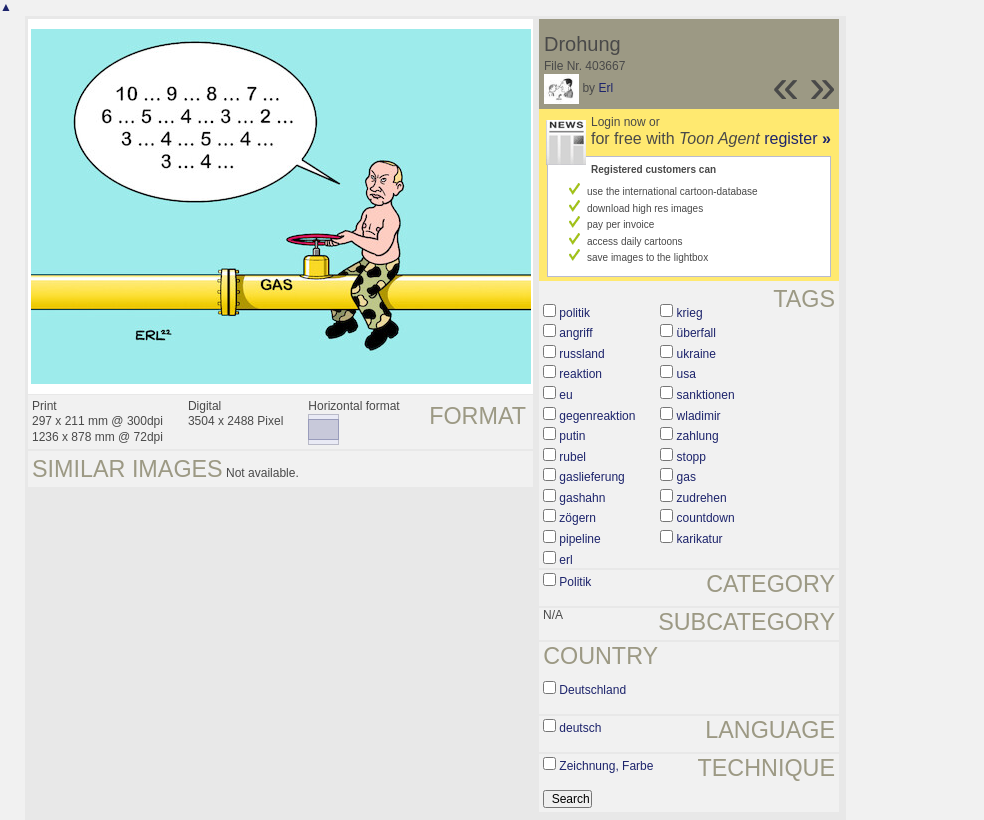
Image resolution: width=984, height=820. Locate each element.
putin (572, 436)
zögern (577, 518)
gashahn (582, 498)
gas (686, 477)
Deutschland (592, 690)
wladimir (699, 416)
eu (565, 395)
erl (565, 560)
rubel (572, 457)
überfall (696, 333)
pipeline (579, 539)
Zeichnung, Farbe (606, 766)
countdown (706, 518)
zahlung (698, 436)
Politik (575, 582)
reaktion (580, 374)
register (797, 138)
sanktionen (706, 395)
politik (574, 313)
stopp (691, 457)
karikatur (700, 539)
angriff (575, 333)
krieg (690, 313)
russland (581, 354)
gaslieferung (591, 477)
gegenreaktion (597, 416)
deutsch (580, 728)
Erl (605, 88)
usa (686, 374)
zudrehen (702, 498)
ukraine (696, 354)
